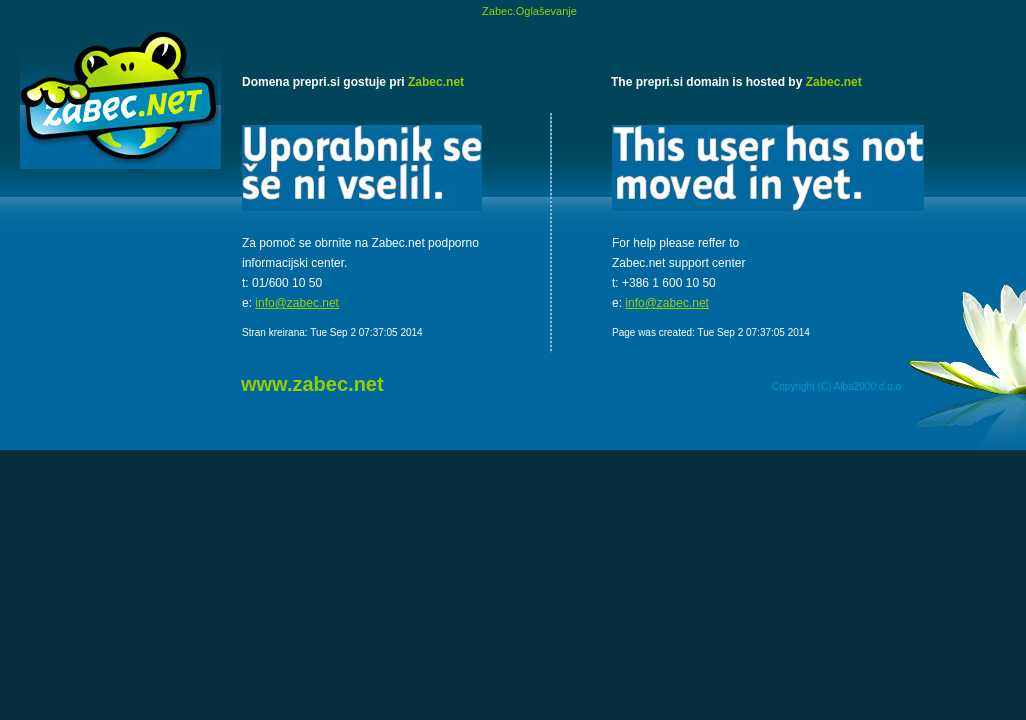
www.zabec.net (312, 384)
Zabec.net (436, 82)
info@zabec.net (297, 303)
